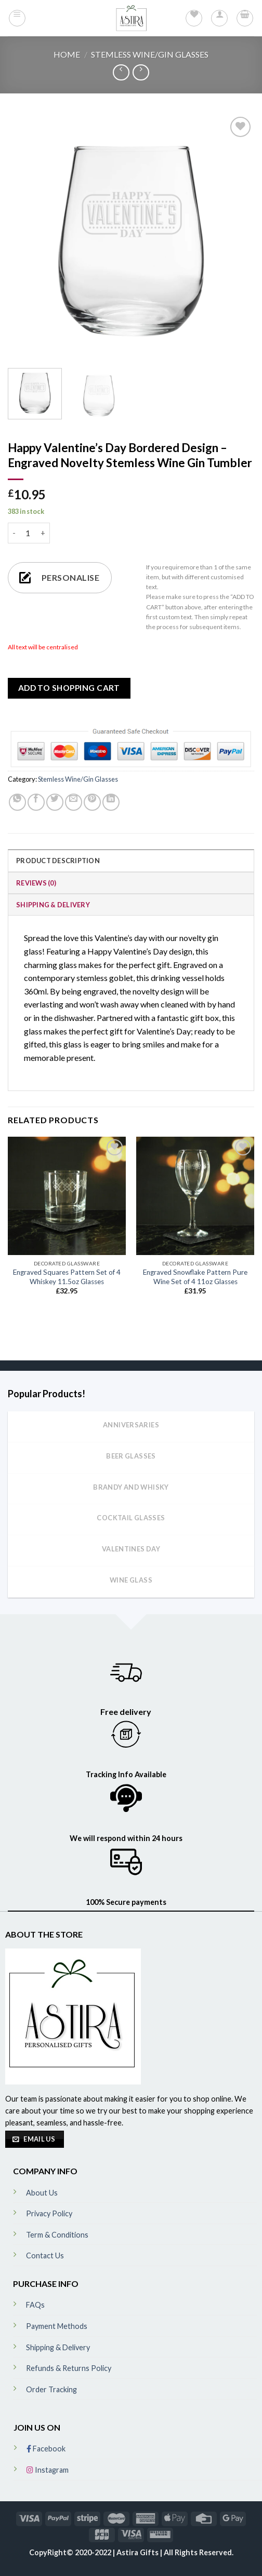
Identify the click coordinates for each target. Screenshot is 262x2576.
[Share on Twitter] (54, 802)
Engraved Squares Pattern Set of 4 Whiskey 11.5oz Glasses (67, 1277)
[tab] (131, 860)
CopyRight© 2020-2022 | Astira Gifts (94, 2552)
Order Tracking (51, 2389)
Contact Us (45, 2255)
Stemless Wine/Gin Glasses (149, 54)
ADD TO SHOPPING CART (69, 687)
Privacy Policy (49, 2213)
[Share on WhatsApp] (17, 802)
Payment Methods (56, 2326)
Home (67, 54)
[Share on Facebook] (36, 802)
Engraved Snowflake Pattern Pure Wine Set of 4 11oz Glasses (195, 1277)
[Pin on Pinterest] (92, 802)
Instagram (48, 2469)
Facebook (46, 2448)
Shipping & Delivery (53, 905)
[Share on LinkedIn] (111, 802)
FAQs (35, 2304)
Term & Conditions (57, 2234)
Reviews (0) (36, 883)
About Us (42, 2192)
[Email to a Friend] (73, 802)
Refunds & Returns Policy (68, 2368)
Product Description (58, 860)
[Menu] (17, 18)
